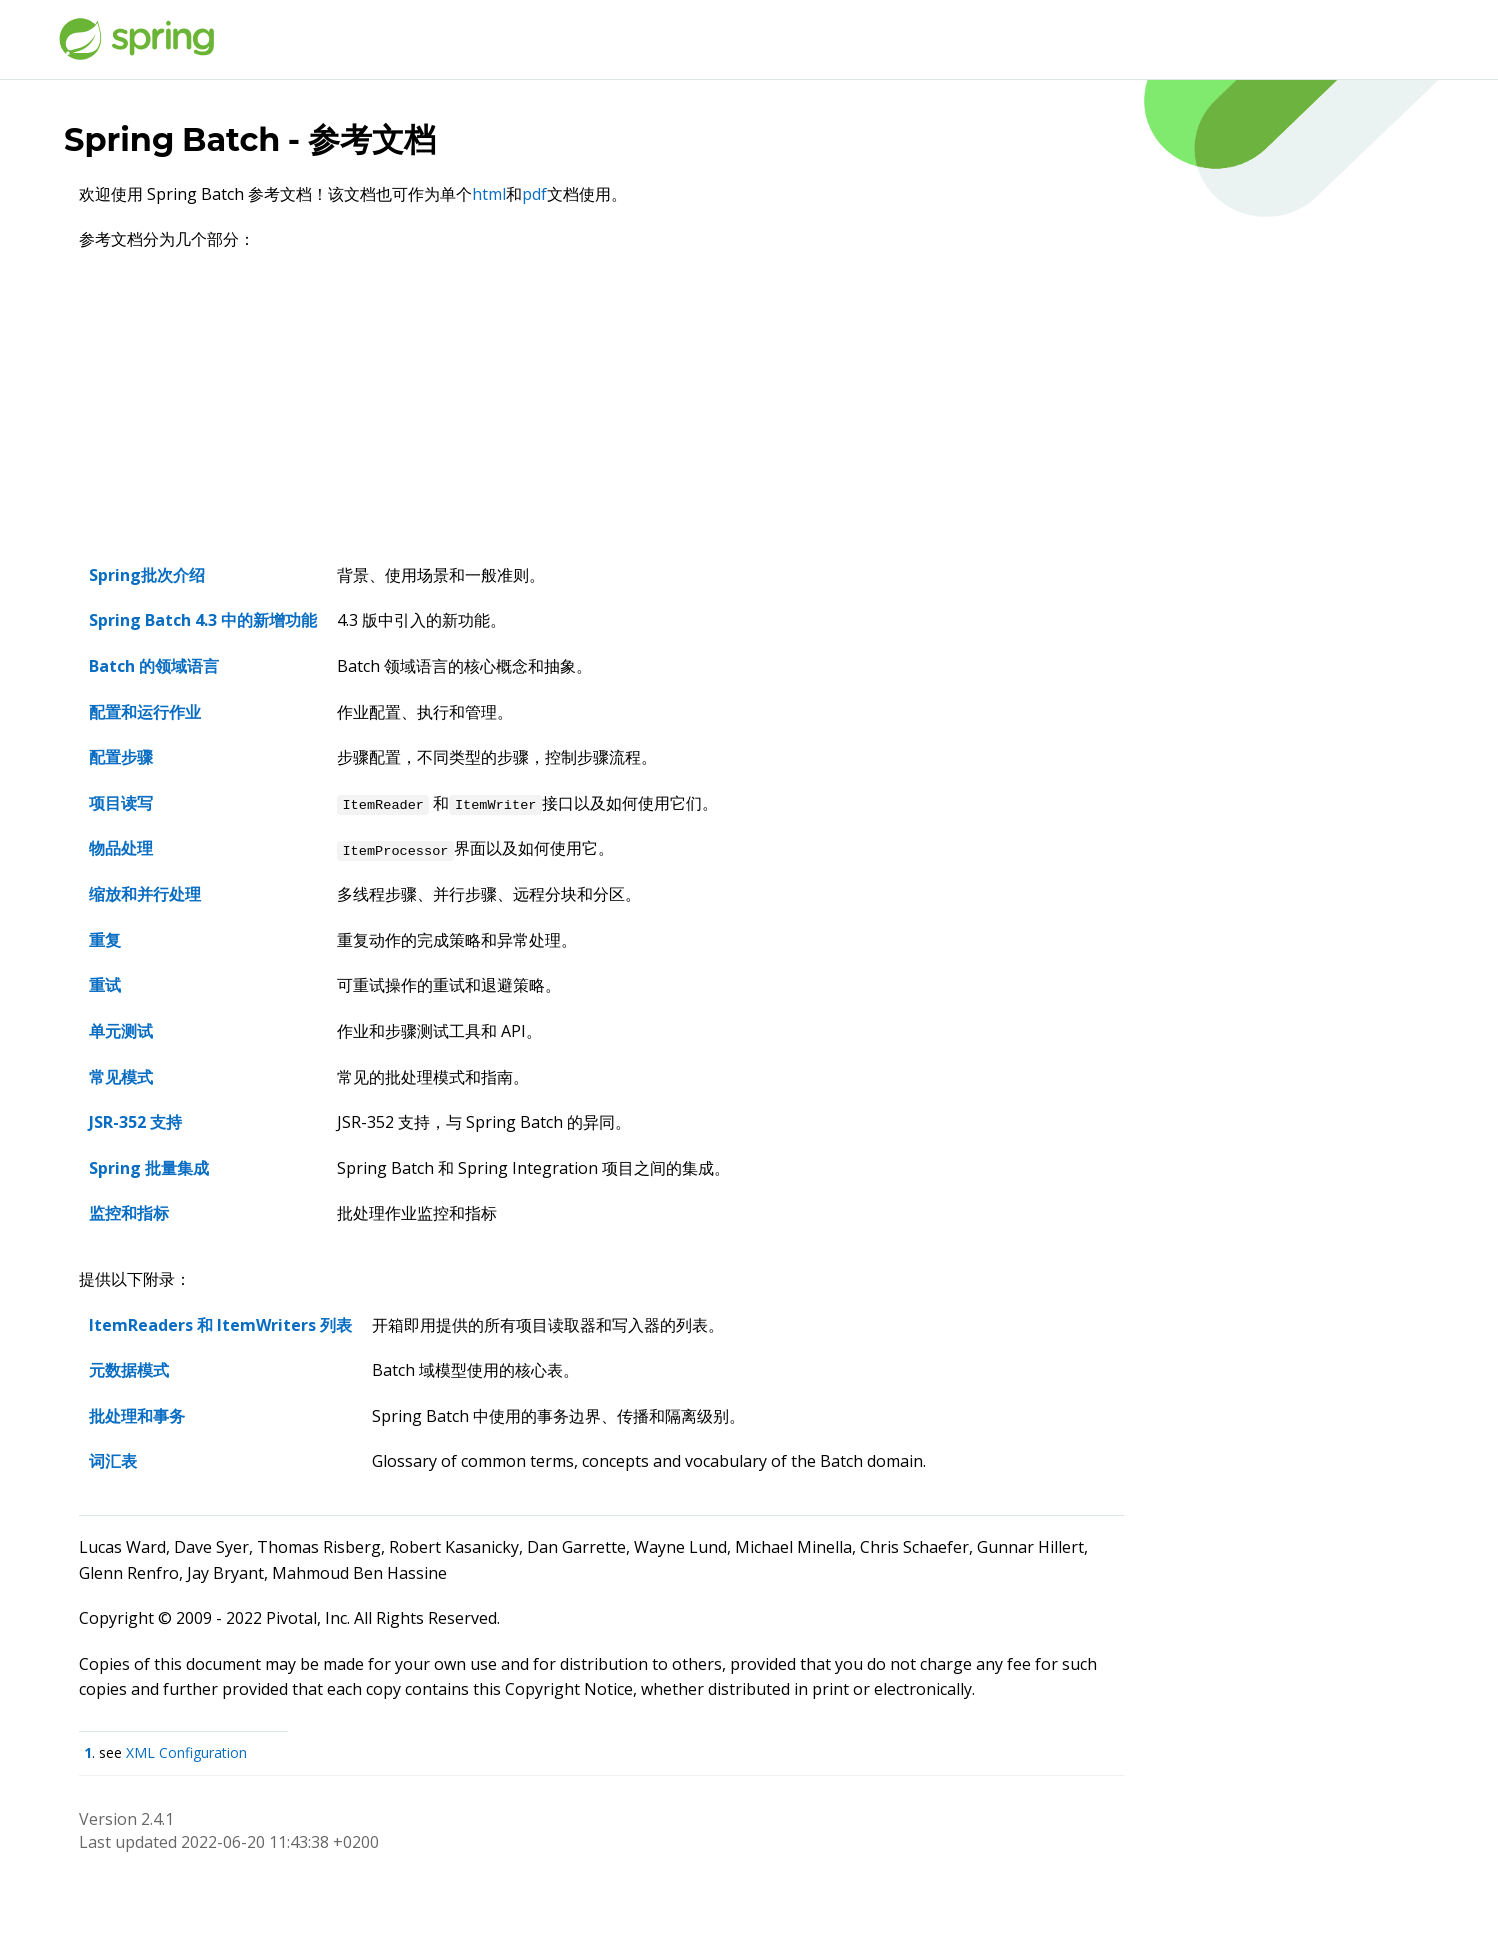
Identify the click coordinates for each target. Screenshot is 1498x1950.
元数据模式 (129, 1370)
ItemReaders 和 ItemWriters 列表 (220, 1325)
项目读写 (121, 803)
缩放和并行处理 (145, 894)
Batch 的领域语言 (154, 666)
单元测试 (121, 1031)
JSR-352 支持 (135, 1122)
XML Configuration (186, 1752)
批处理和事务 (137, 1416)
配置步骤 (121, 757)
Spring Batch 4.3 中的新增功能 (203, 620)
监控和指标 (129, 1213)
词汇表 (113, 1461)
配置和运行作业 (145, 712)
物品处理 (121, 848)
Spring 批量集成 (149, 1168)
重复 (105, 940)
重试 (105, 985)
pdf (534, 194)
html (489, 194)
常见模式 (121, 1077)
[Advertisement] (601, 413)
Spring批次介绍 (147, 575)
